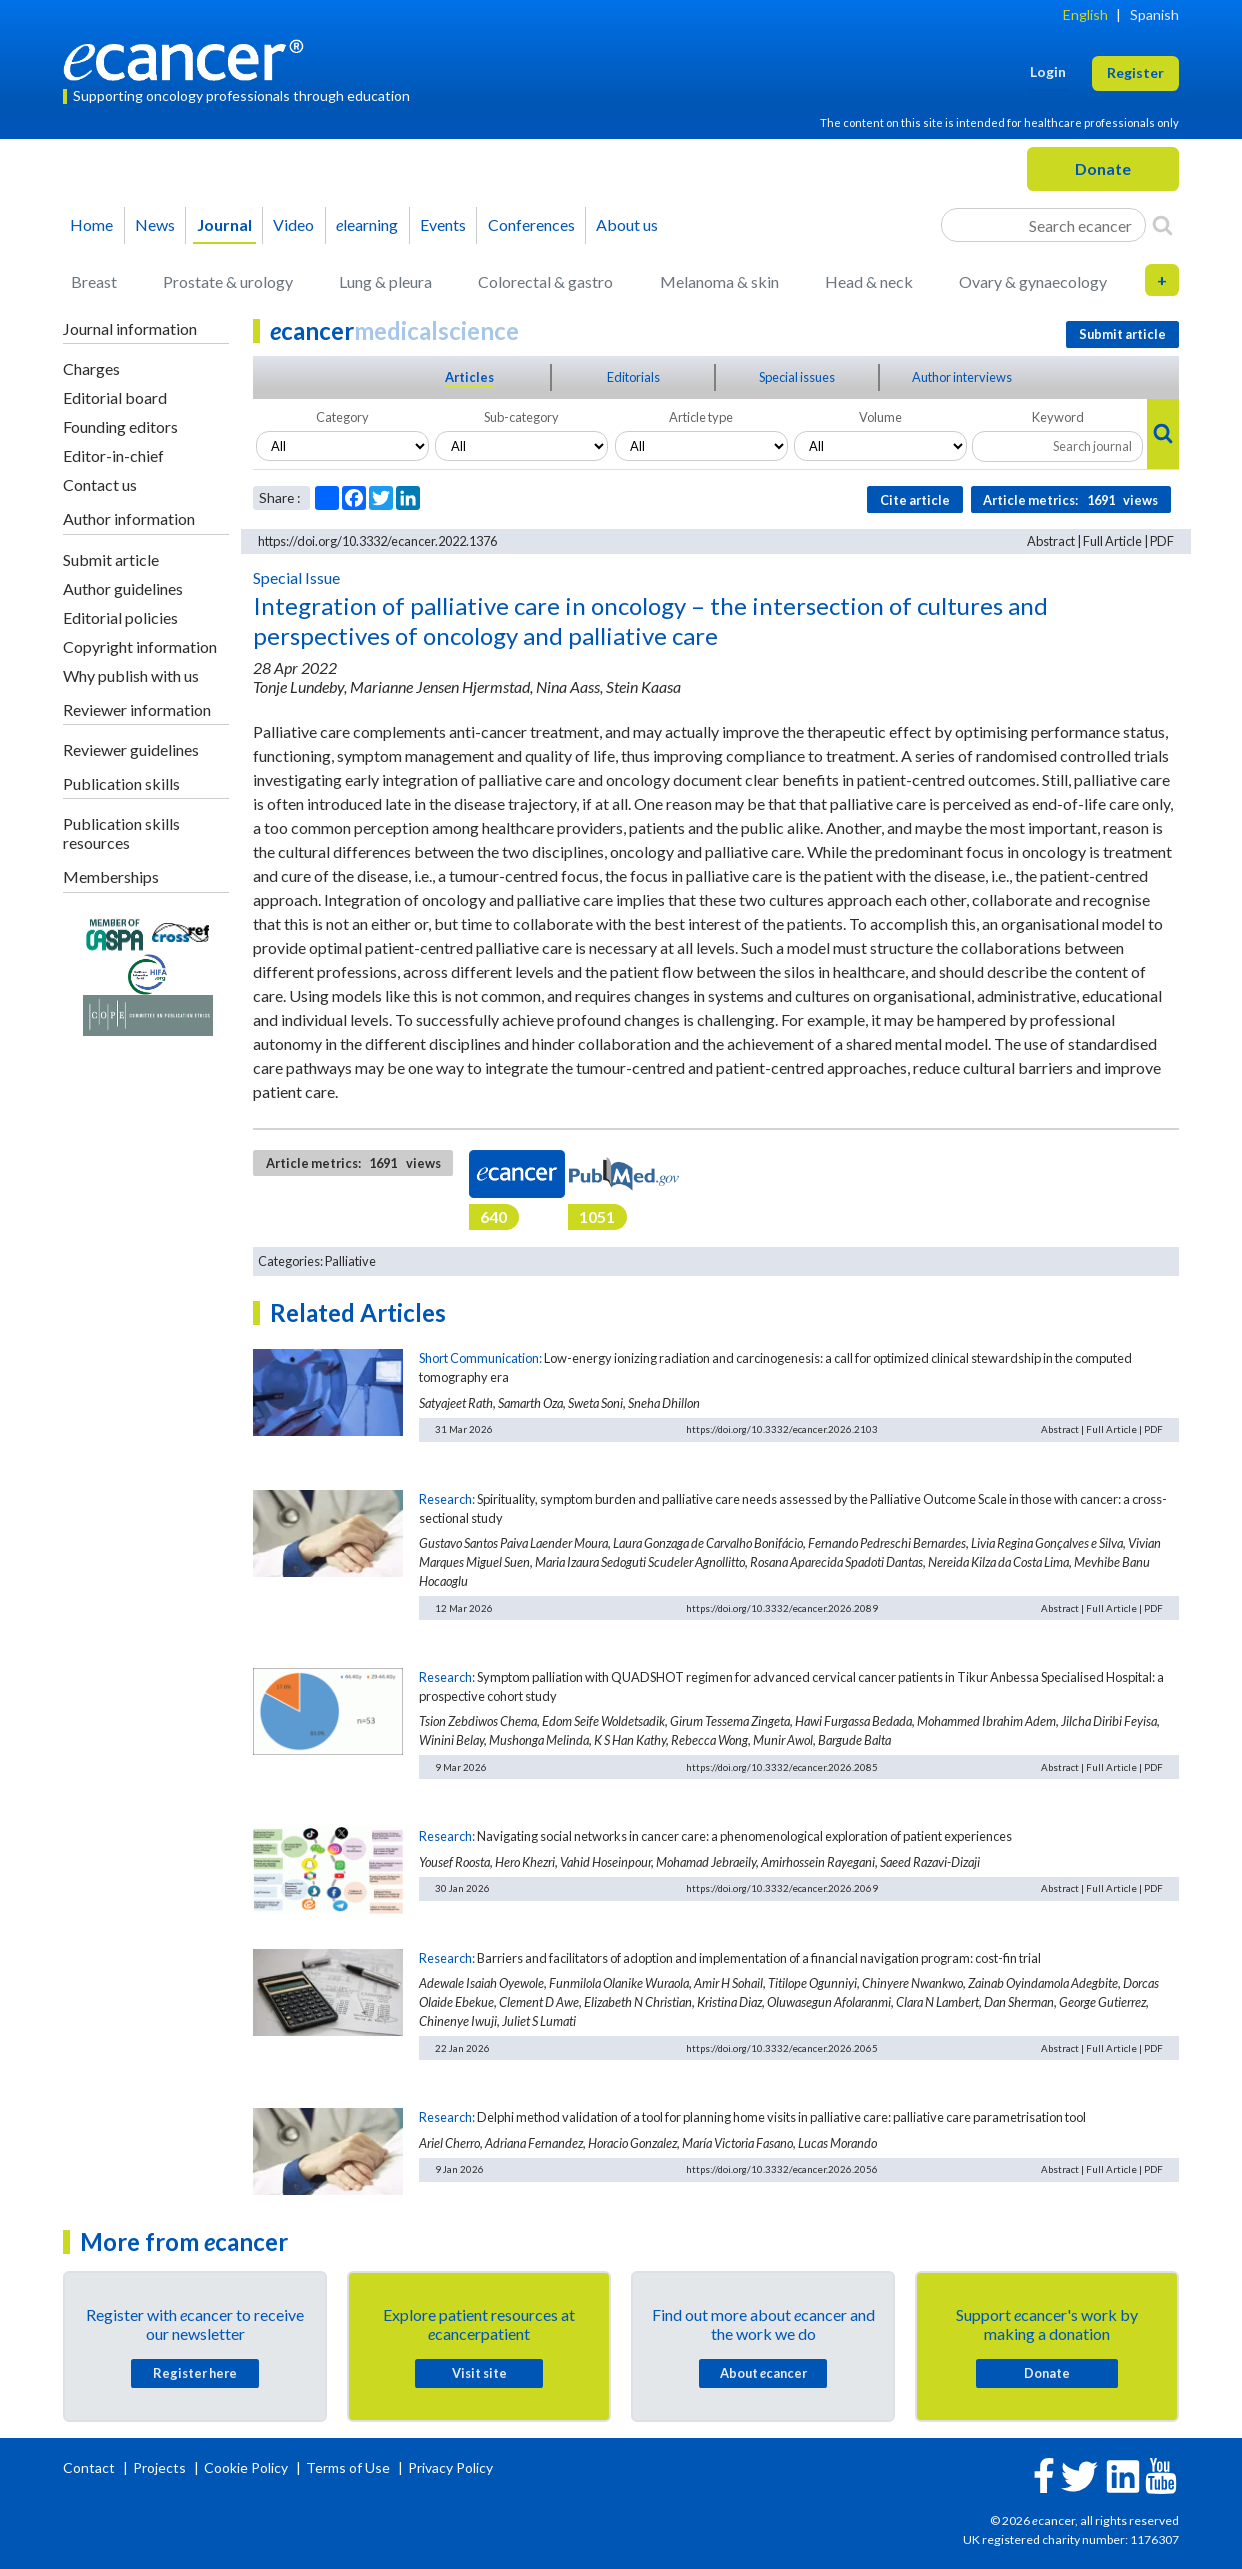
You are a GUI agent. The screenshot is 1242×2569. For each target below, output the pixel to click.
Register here (195, 2373)
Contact (90, 2467)
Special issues (797, 377)
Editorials (633, 377)
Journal (224, 224)
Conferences (531, 224)
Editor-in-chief (113, 455)
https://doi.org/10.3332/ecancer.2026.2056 (782, 2169)
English (1085, 14)
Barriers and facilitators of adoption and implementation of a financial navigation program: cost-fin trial (759, 1958)
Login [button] (1048, 71)
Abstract (1051, 541)
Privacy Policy (450, 2467)
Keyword (1058, 417)
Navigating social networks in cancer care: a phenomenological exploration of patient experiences (744, 1836)
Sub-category (521, 417)
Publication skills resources (121, 833)
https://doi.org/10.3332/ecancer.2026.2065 (782, 2048)
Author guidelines (123, 588)
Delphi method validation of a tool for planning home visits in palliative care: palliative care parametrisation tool (781, 2117)
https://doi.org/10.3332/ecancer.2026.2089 (782, 1608)
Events (443, 224)
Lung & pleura (385, 281)
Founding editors (120, 426)
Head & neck (869, 281)
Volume (880, 417)
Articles (469, 377)
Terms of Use (348, 2467)
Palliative (350, 1261)
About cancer (763, 2373)
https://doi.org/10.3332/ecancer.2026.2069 (782, 1888)
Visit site (479, 2373)
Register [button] (1135, 72)
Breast (94, 281)
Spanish (1154, 14)
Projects (161, 2467)
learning (367, 224)
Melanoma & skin (719, 281)
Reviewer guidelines (131, 749)
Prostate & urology (228, 281)
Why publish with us (131, 675)
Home (91, 224)
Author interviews (962, 377)
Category (342, 417)
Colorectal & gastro (545, 281)
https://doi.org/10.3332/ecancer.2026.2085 (782, 1767)
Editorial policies (120, 617)
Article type (701, 417)
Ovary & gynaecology (1033, 281)
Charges (91, 368)
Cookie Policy (246, 2467)
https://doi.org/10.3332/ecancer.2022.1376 (377, 541)
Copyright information (140, 646)
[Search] (1162, 225)
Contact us (100, 484)
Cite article (915, 500)
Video (293, 224)
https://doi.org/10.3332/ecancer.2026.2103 (782, 1429)
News (155, 224)
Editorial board (115, 397)
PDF (1162, 541)
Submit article (111, 559)
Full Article (1112, 541)
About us (627, 224)
